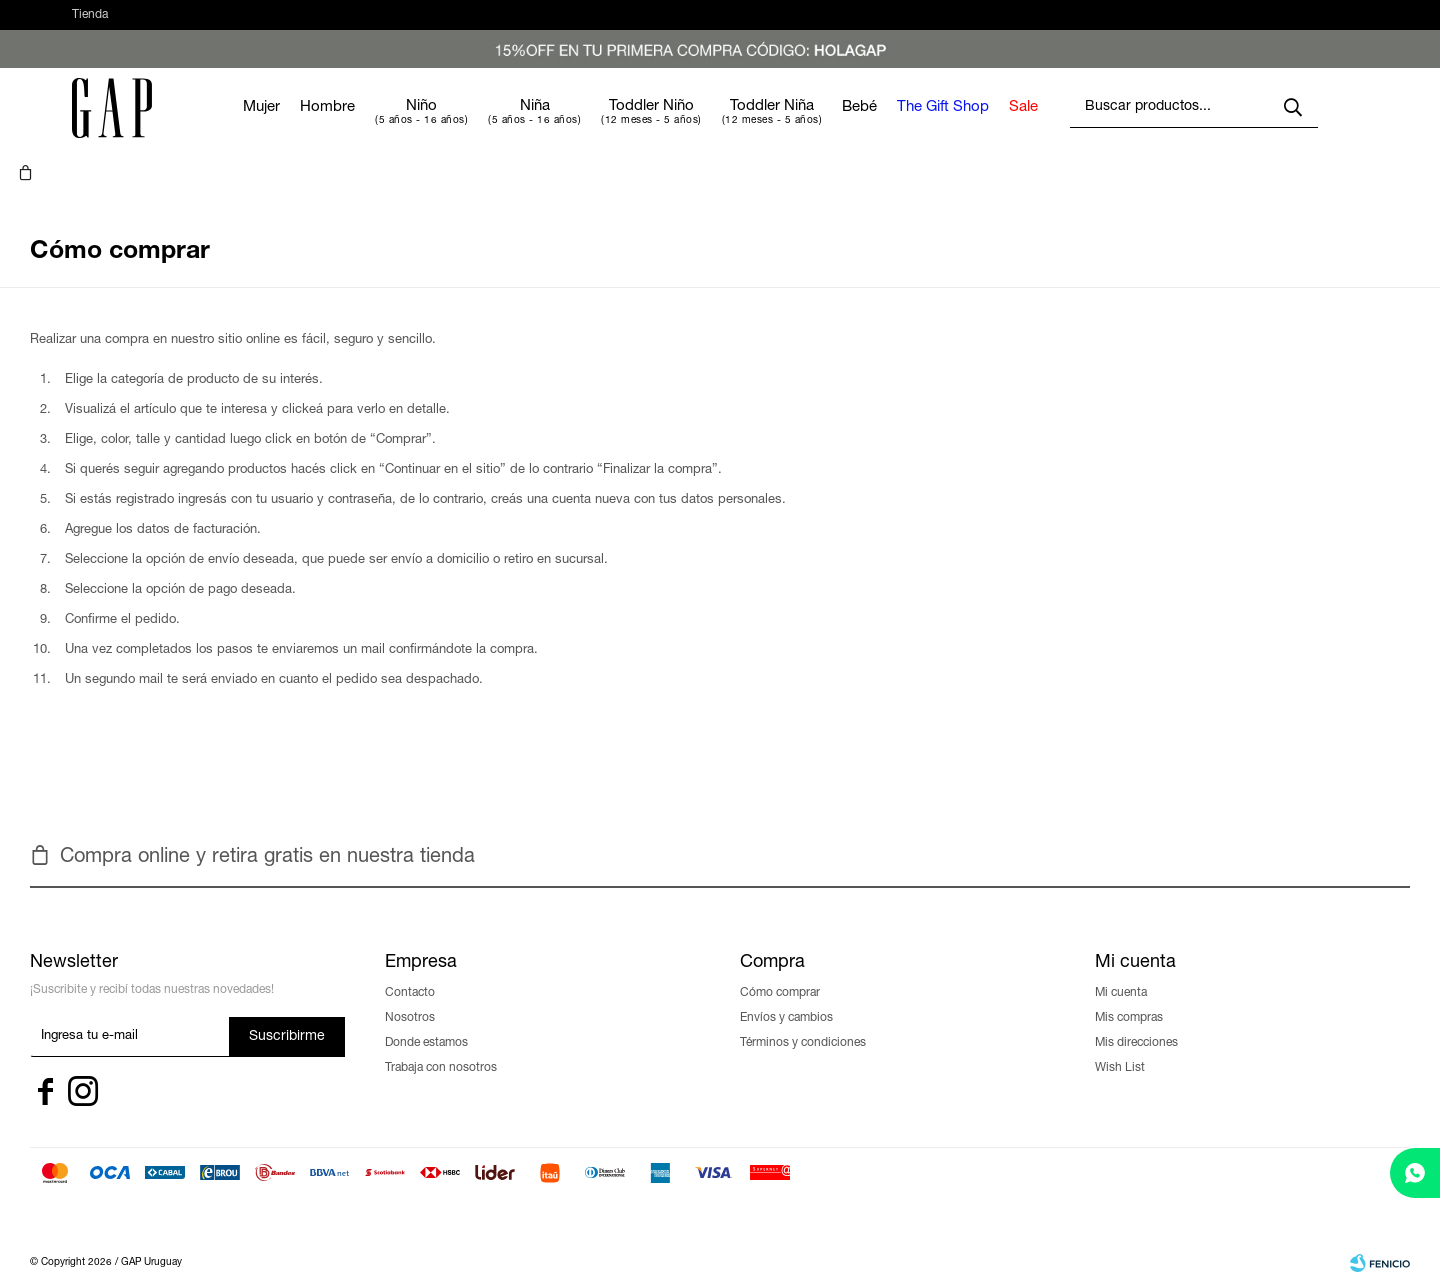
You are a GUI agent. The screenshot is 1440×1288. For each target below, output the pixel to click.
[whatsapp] (1415, 1173)
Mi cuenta (1121, 963)
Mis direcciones (1136, 1013)
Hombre (351, 127)
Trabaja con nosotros (441, 1038)
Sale (1047, 127)
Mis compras (1129, 988)
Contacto (410, 963)
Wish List (1120, 1038)
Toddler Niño (675, 126)
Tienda (90, 25)
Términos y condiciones (803, 1013)
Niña (559, 126)
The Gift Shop (967, 127)
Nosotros (410, 988)
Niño (445, 126)
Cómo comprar (780, 963)
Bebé (883, 127)
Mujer (285, 127)
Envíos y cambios (786, 988)
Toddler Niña (796, 126)
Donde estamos (426, 1013)
